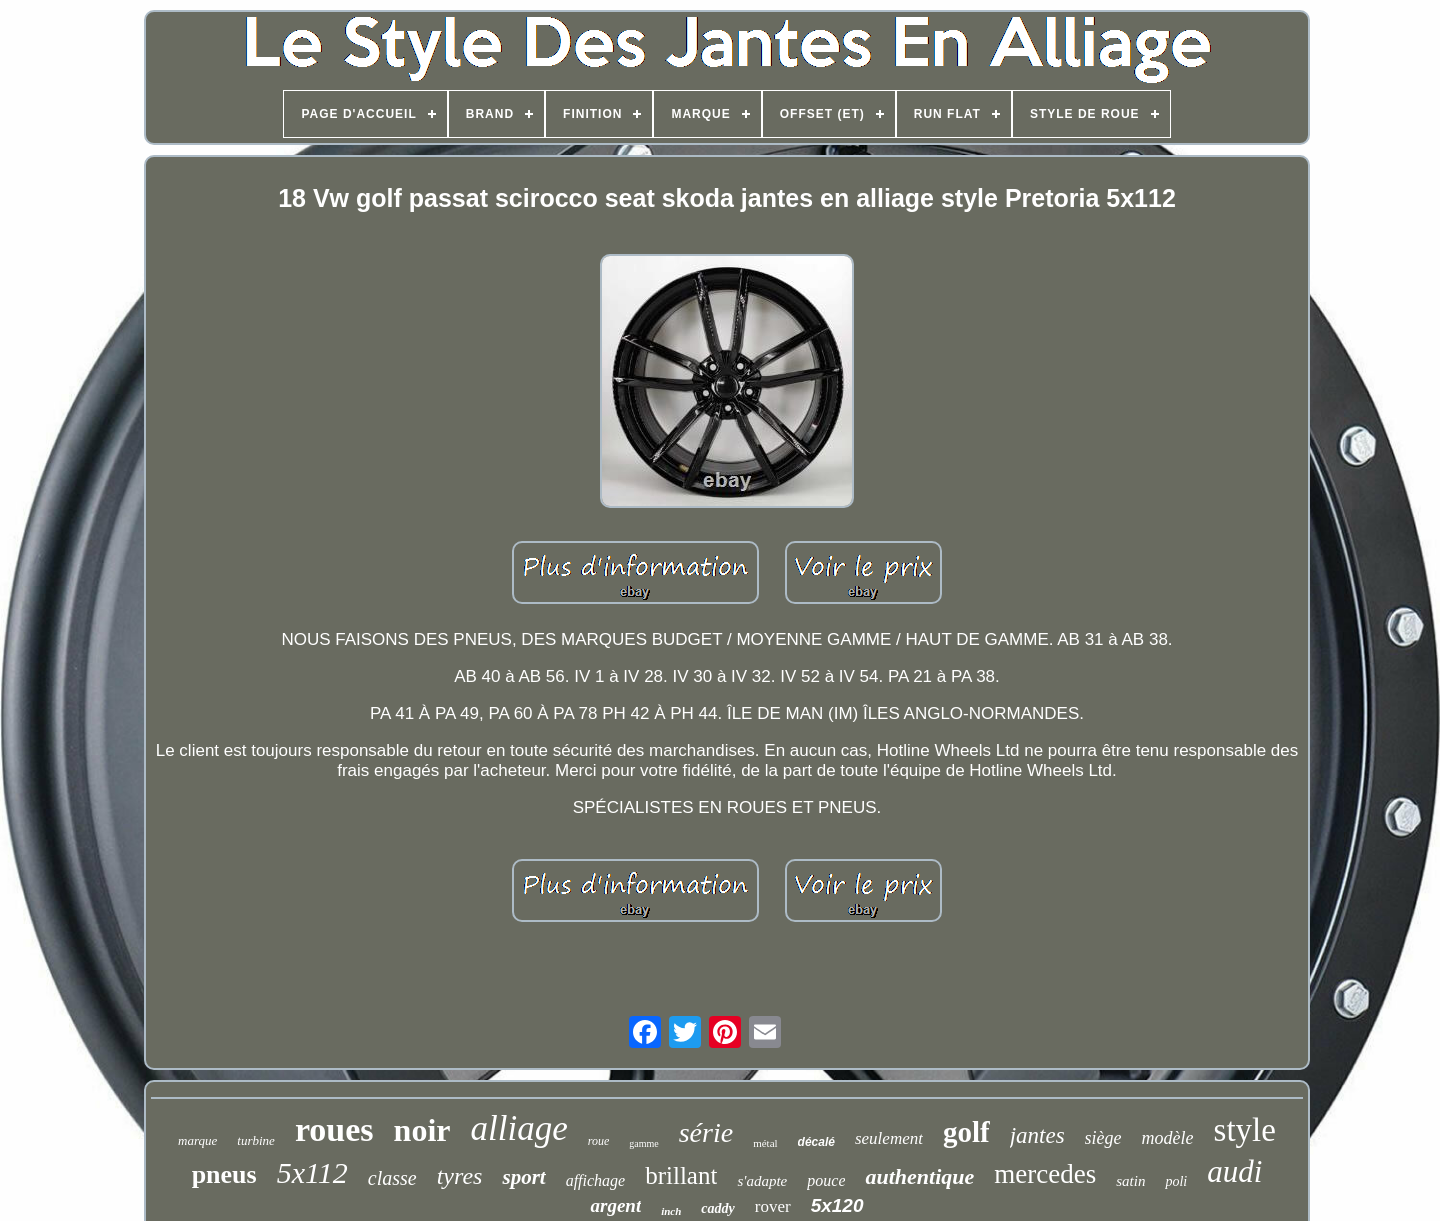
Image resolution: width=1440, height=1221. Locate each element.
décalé (816, 1142)
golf (966, 1132)
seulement (889, 1138)
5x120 (837, 1205)
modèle (1168, 1138)
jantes (1037, 1135)
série (706, 1132)
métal (765, 1143)
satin (1130, 1181)
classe (392, 1178)
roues (334, 1129)
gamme (643, 1143)
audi (1234, 1171)
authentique (919, 1176)
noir (422, 1130)
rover (773, 1206)
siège (1103, 1138)
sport (523, 1177)
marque (197, 1140)
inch (671, 1211)
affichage (596, 1180)
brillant (681, 1175)
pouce (826, 1180)
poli (1176, 1181)
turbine (256, 1140)
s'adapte (762, 1181)
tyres (460, 1176)
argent (615, 1205)
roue (599, 1141)
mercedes (1045, 1174)
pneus (224, 1174)
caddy (717, 1208)
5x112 (312, 1172)
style (1245, 1130)
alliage (519, 1128)
